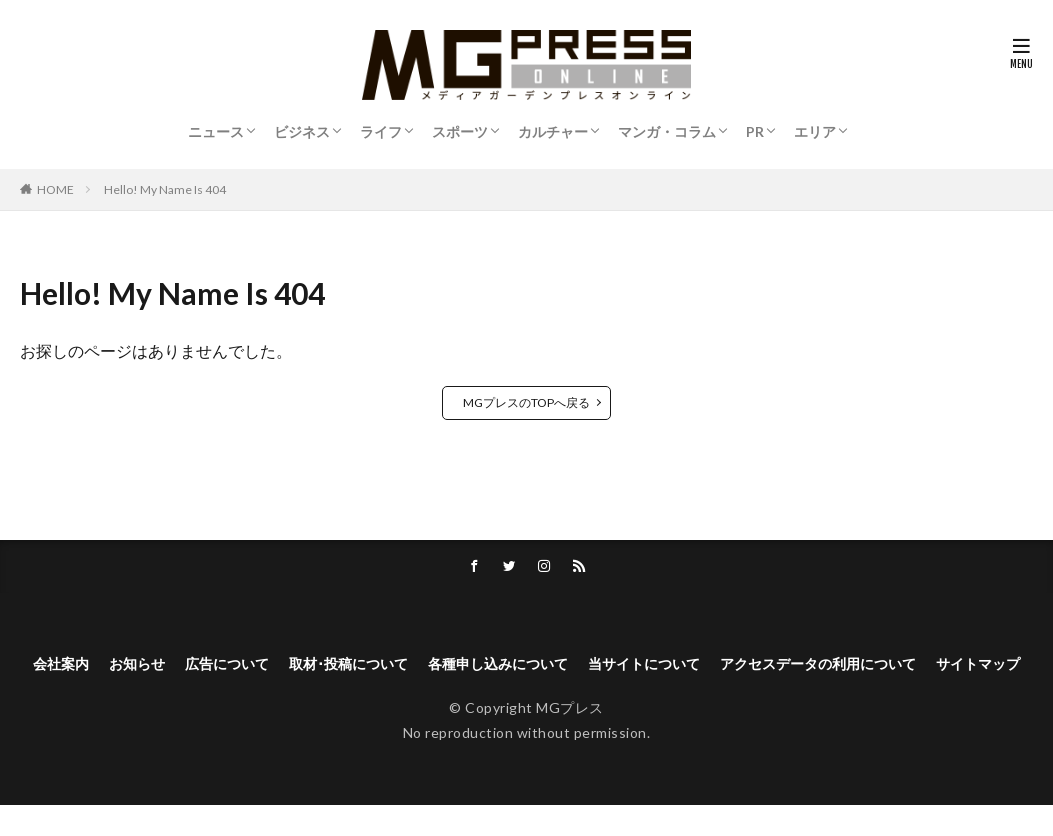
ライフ (381, 131)
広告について (247, 666)
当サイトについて (715, 666)
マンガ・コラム (667, 131)
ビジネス (302, 131)
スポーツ (460, 131)
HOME (55, 189)
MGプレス (570, 738)
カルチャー (553, 131)
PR (755, 131)
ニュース (216, 131)
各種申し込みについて (551, 666)
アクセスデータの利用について (911, 666)
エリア (815, 131)
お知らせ (147, 666)
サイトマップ (527, 692)
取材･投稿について (383, 666)
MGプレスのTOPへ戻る (526, 402)
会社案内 (63, 666)
